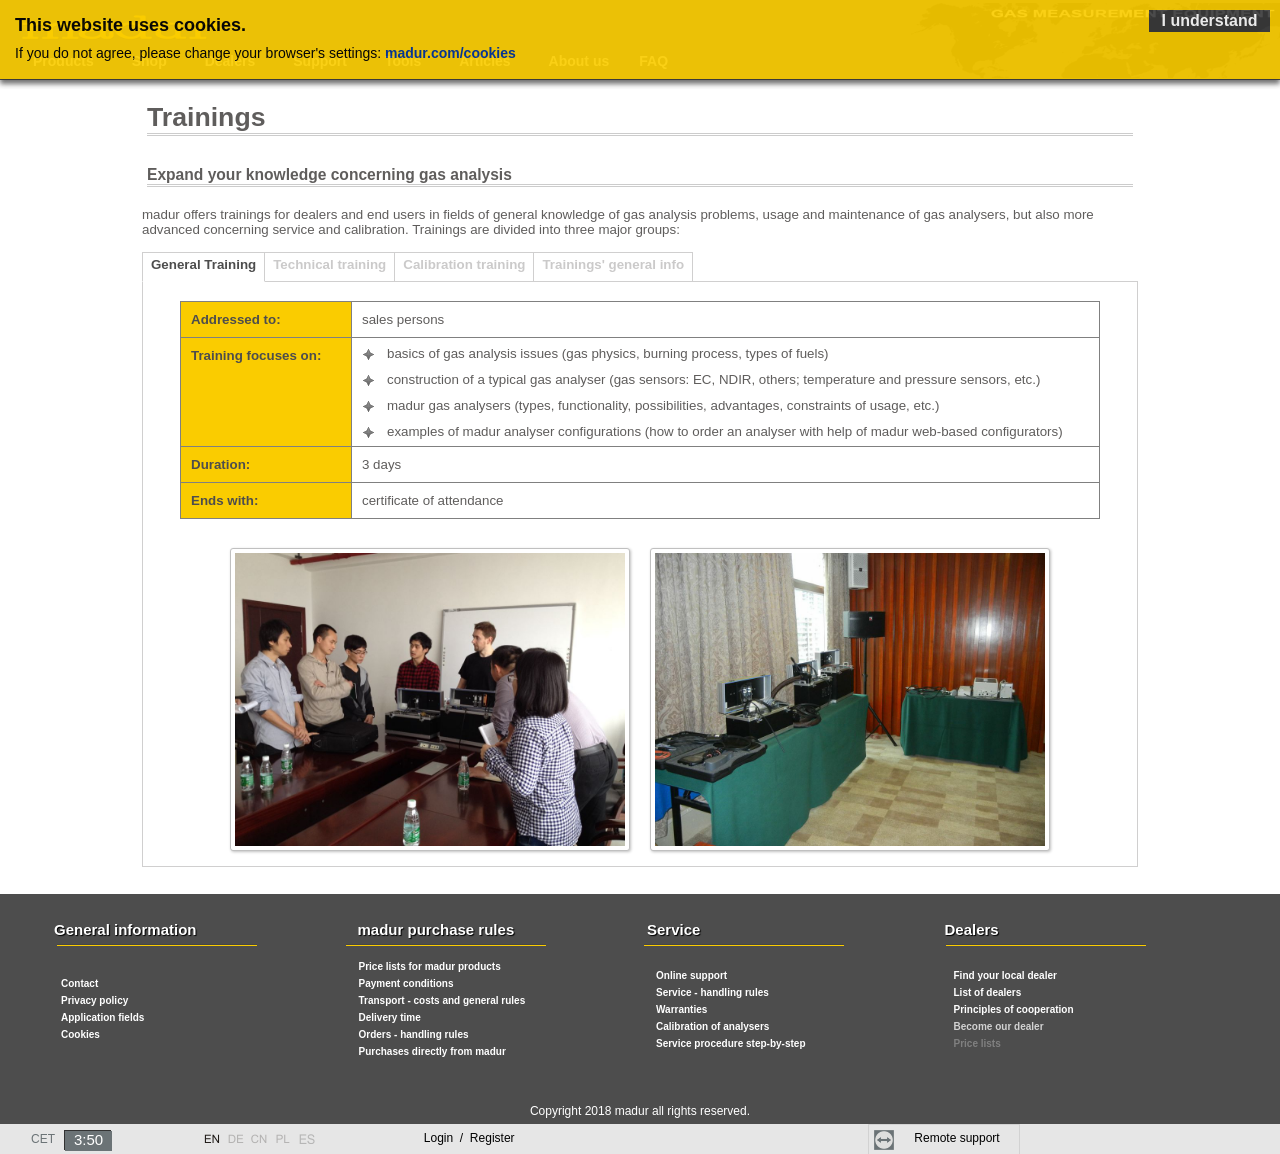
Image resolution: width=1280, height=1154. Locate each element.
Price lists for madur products (430, 966)
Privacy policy (94, 1000)
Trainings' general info (613, 264)
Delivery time (390, 1017)
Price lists (977, 1043)
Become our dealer (999, 1026)
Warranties (681, 1009)
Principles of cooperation (1014, 1009)
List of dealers (988, 992)
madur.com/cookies (450, 53)
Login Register (469, 1138)
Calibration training (464, 264)
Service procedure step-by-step (731, 1043)
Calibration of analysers (712, 1026)
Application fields (102, 1017)
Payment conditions (406, 983)
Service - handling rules (712, 992)
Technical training (329, 264)
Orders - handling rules (414, 1034)
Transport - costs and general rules (442, 1000)
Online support (691, 975)
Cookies (80, 1034)
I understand (1209, 20)
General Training (203, 264)
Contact (79, 983)
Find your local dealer (1005, 975)
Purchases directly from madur (432, 1051)
